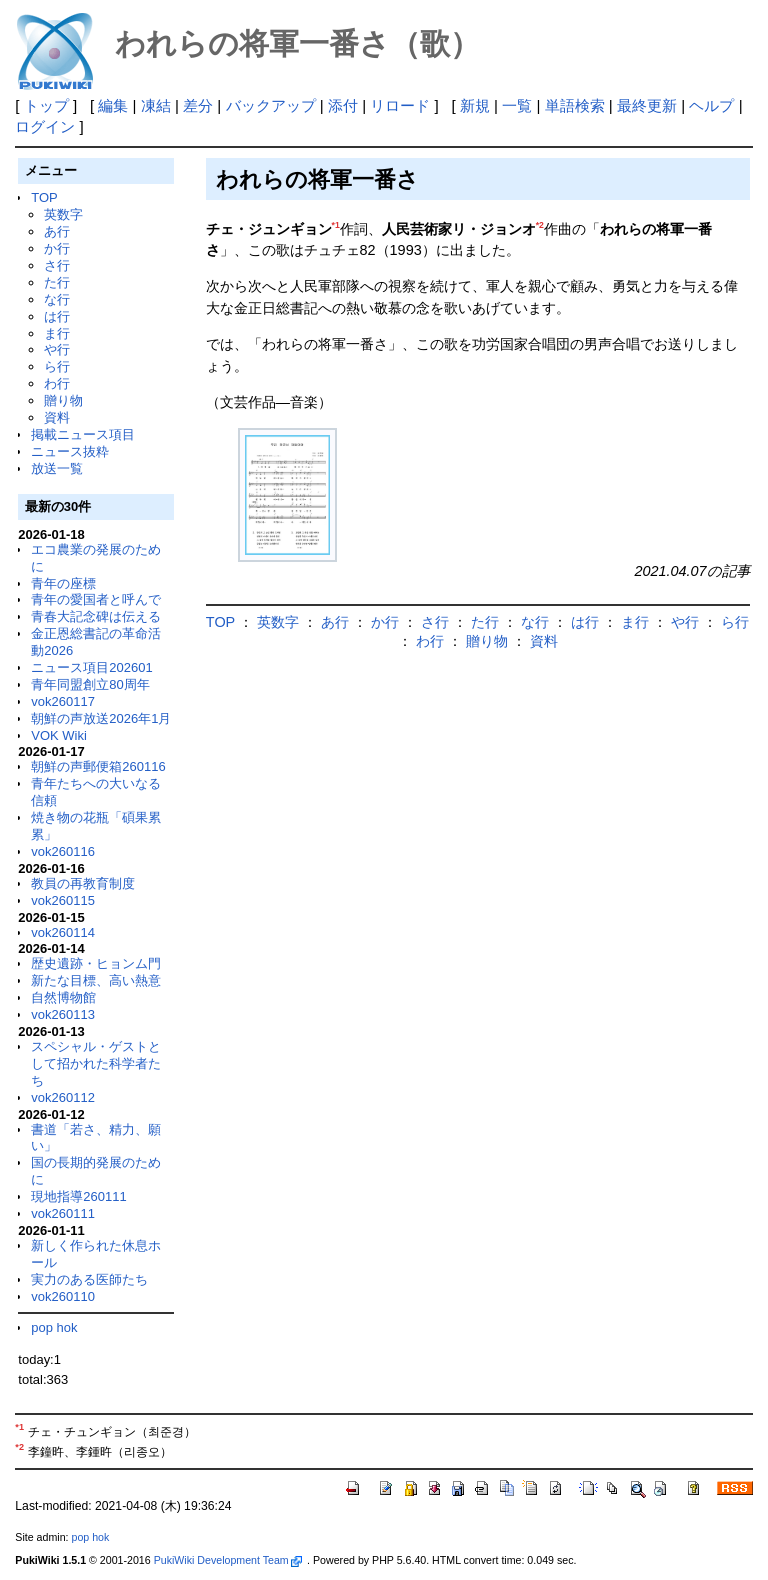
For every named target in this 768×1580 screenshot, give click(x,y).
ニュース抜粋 (70, 451)
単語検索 (575, 105)
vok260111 (63, 1213)
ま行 (57, 333)
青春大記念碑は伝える (96, 616)
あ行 (57, 231)
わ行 (57, 383)
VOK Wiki (59, 735)
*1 (336, 225)
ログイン (45, 126)
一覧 (517, 105)
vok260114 (63, 932)
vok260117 (63, 701)
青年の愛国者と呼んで (96, 599)
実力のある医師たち (89, 1279)
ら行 (57, 366)
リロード (400, 105)
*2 (540, 225)
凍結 (156, 105)
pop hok (54, 1327)
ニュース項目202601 (91, 667)
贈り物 (63, 400)
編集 (113, 105)
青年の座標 (63, 583)
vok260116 (63, 851)
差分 (198, 105)
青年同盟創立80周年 (90, 684)
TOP (44, 197)
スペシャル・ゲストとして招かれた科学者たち (96, 1063)
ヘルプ (711, 105)
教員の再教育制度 (83, 883)
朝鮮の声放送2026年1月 (101, 718)
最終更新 (647, 105)
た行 (57, 282)
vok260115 (63, 900)
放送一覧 (57, 468)
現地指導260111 (78, 1196)
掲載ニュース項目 (83, 434)
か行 (57, 248)
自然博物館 (63, 997)
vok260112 (63, 1097)
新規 (475, 105)
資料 (57, 417)
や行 (57, 349)
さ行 (57, 265)
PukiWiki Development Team (228, 1560)
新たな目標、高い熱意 (96, 980)
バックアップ (271, 105)
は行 (57, 316)
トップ (46, 105)
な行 (57, 299)
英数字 (63, 214)
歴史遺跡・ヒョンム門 (96, 963)
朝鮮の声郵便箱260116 (98, 766)
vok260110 (63, 1296)
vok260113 (63, 1014)
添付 (343, 105)
